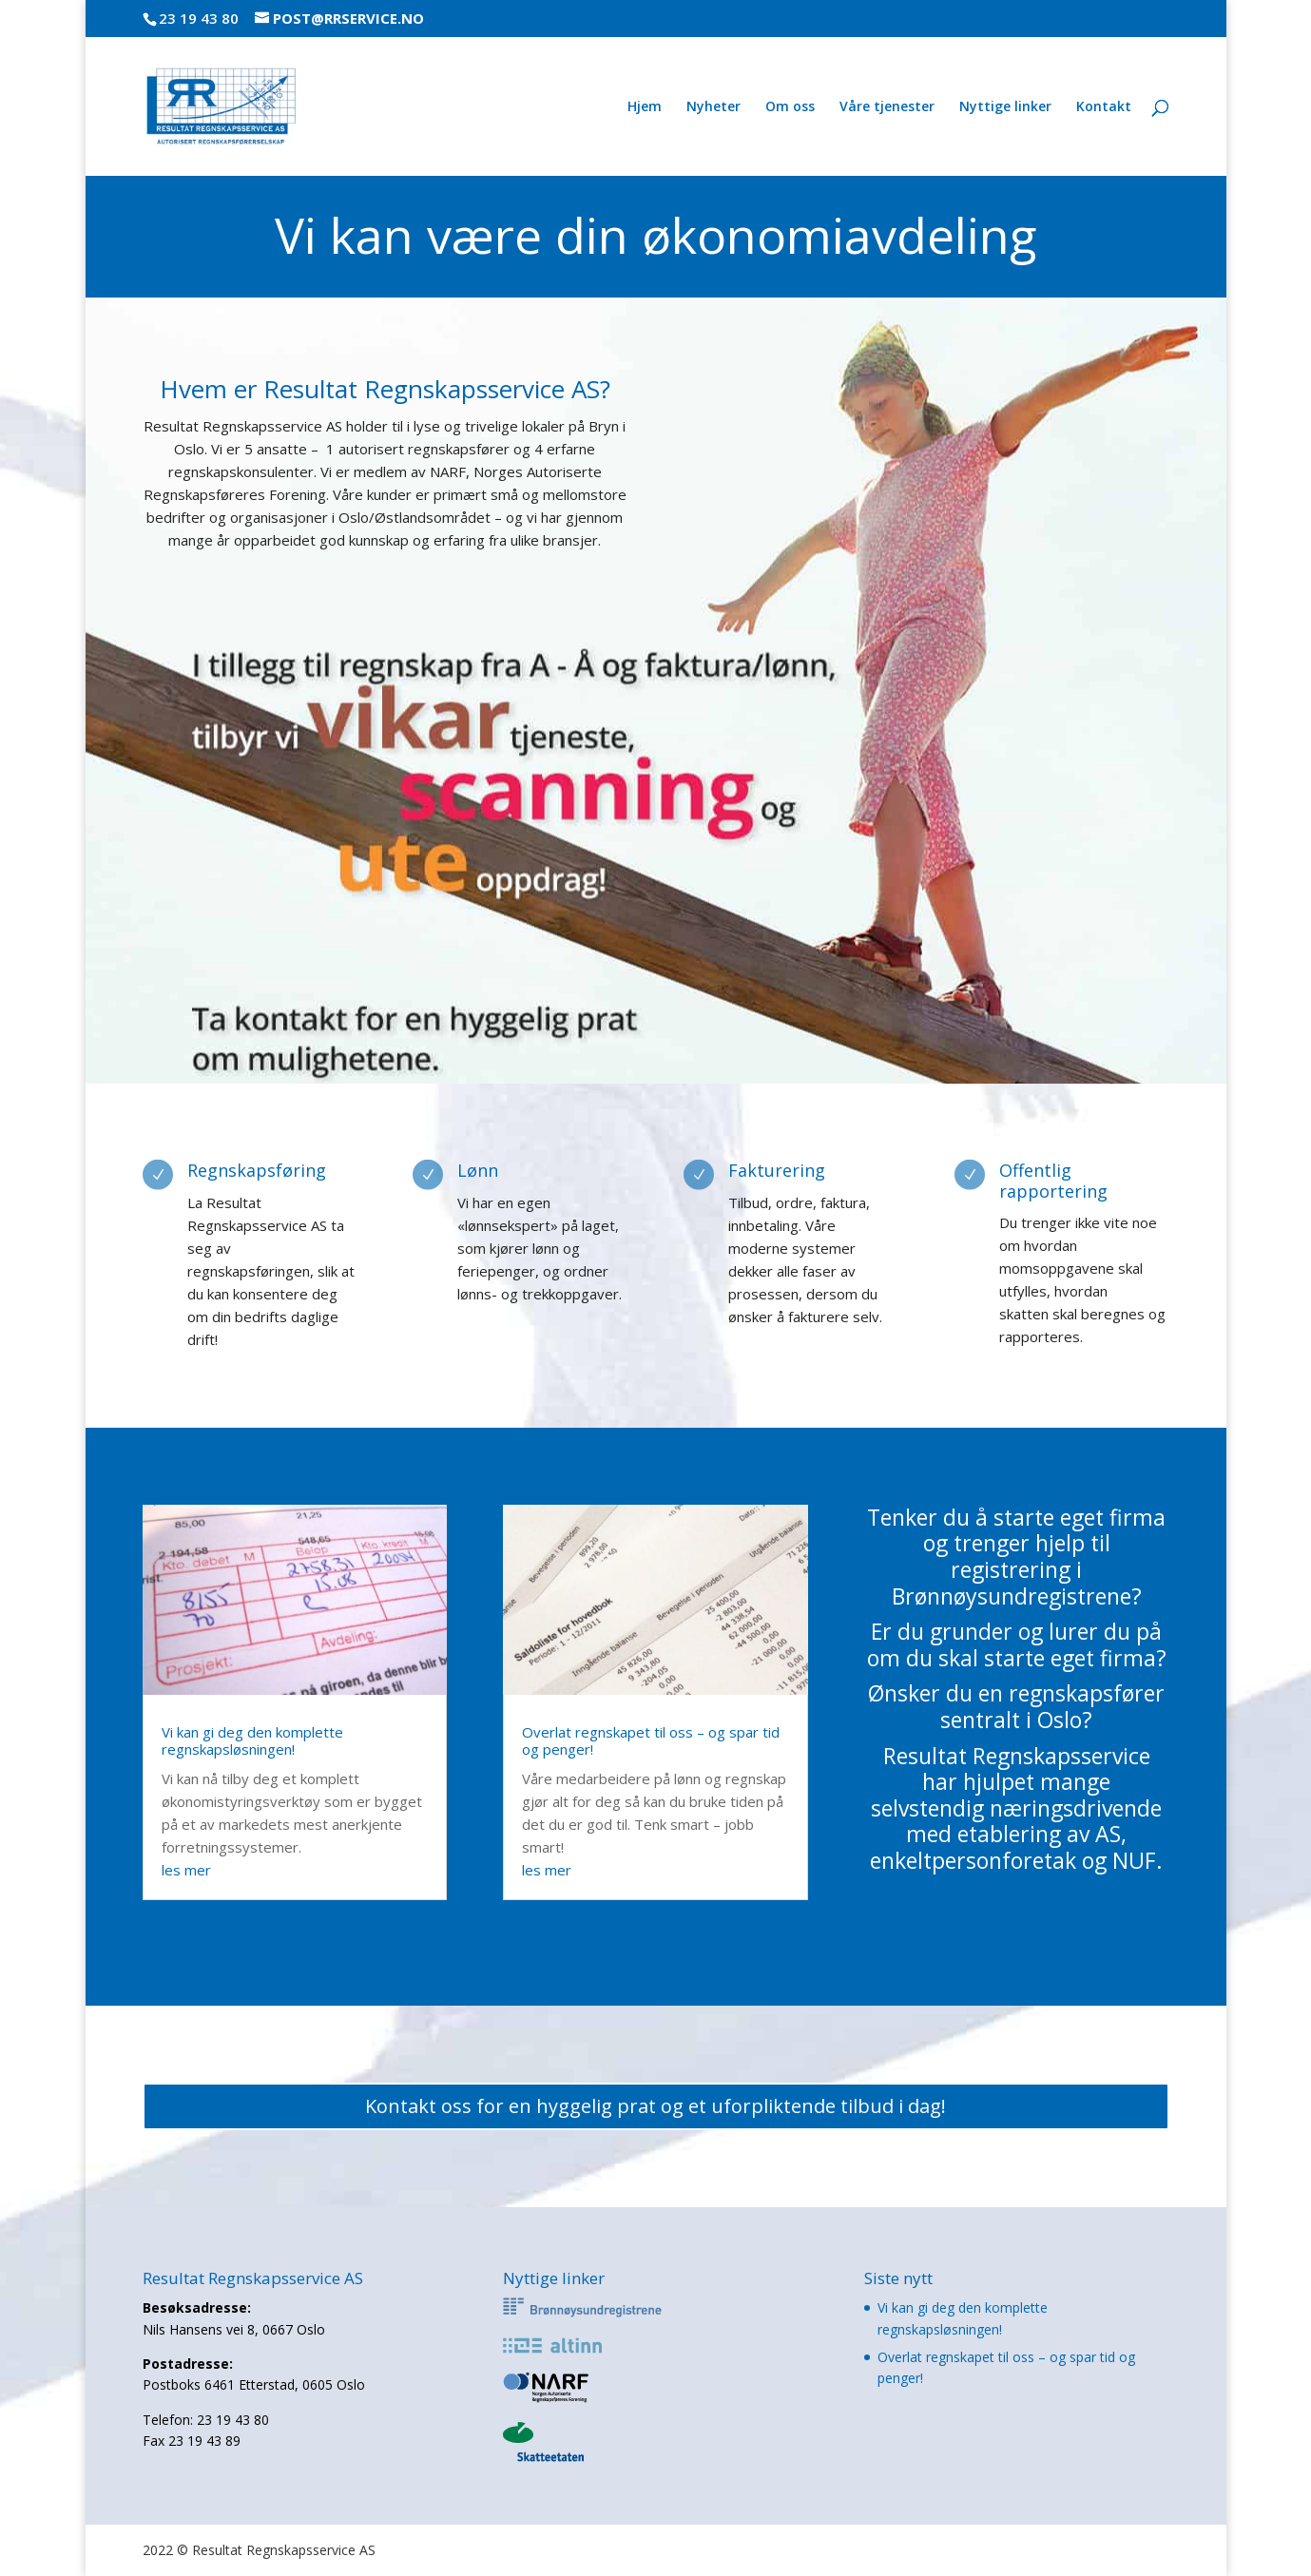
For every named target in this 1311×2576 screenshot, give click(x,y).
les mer (186, 1869)
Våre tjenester (887, 107)
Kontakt (1103, 107)
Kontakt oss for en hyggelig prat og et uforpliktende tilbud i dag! (655, 2106)
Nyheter (713, 107)
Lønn (477, 1170)
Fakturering (776, 1170)
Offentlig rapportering (1053, 1180)
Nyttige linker (1005, 107)
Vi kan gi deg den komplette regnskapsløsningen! (252, 1740)
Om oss (790, 107)
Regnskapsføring (256, 1170)
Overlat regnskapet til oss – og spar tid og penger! (651, 1740)
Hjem (644, 107)
